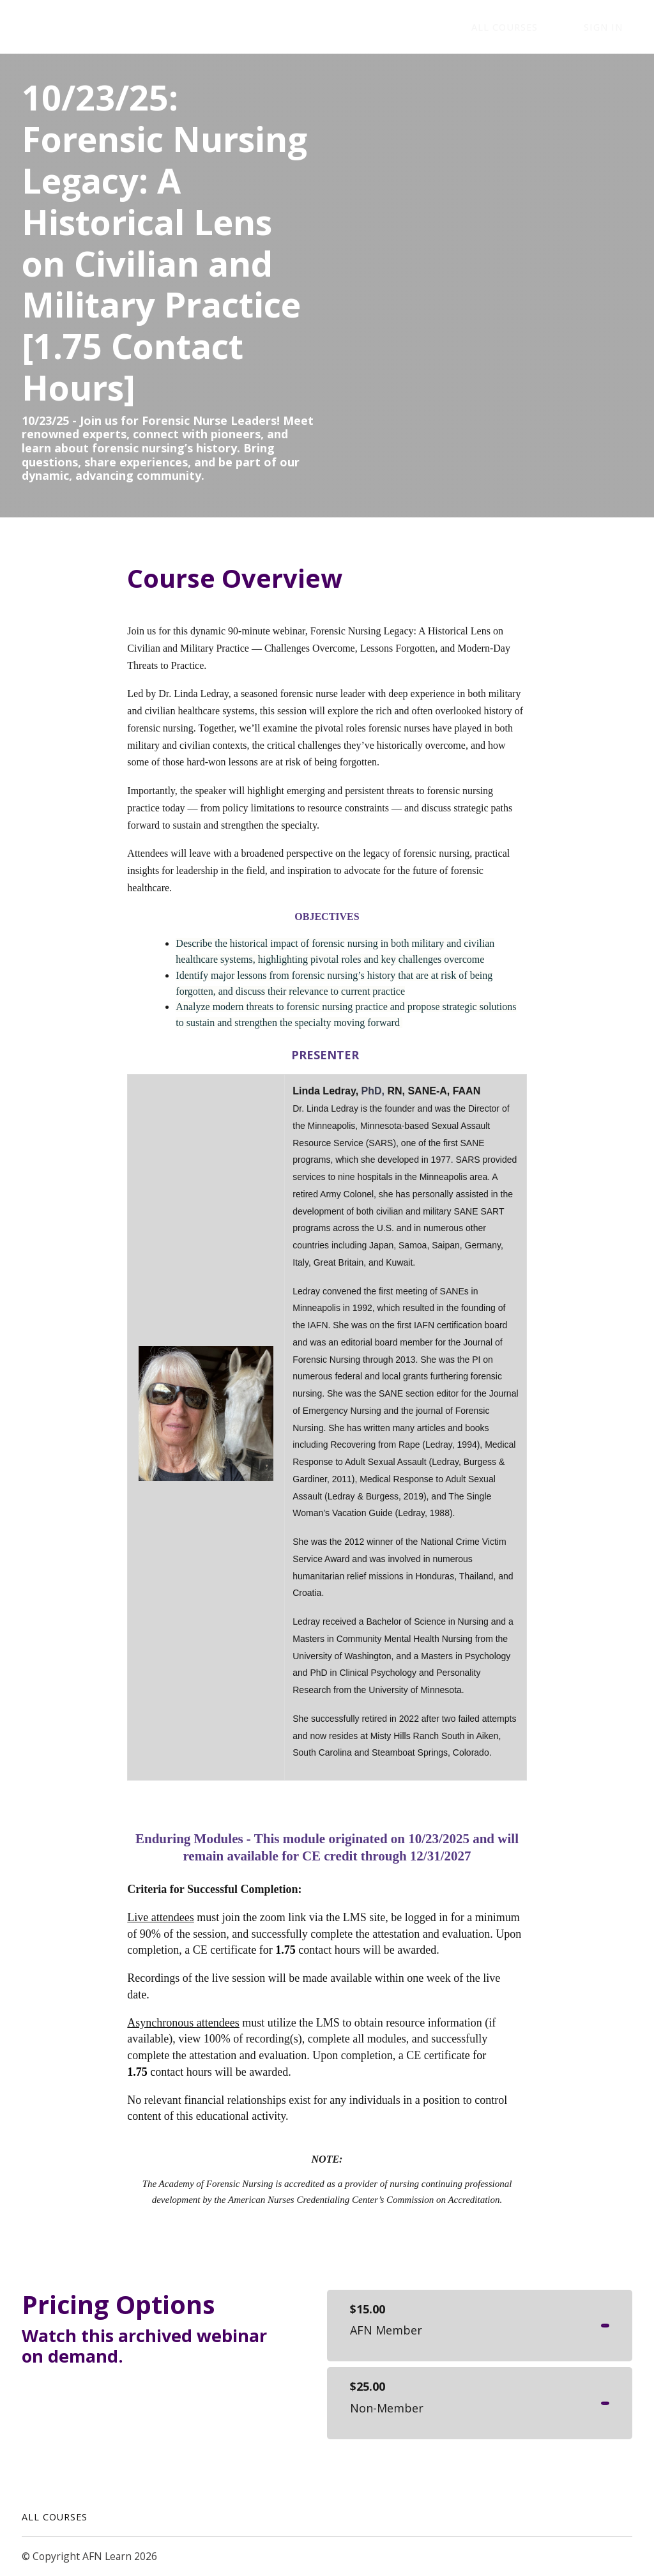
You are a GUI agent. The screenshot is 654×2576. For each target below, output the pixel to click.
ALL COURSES (534, 27)
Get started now (559, 2326)
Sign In (612, 27)
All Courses (54, 2517)
